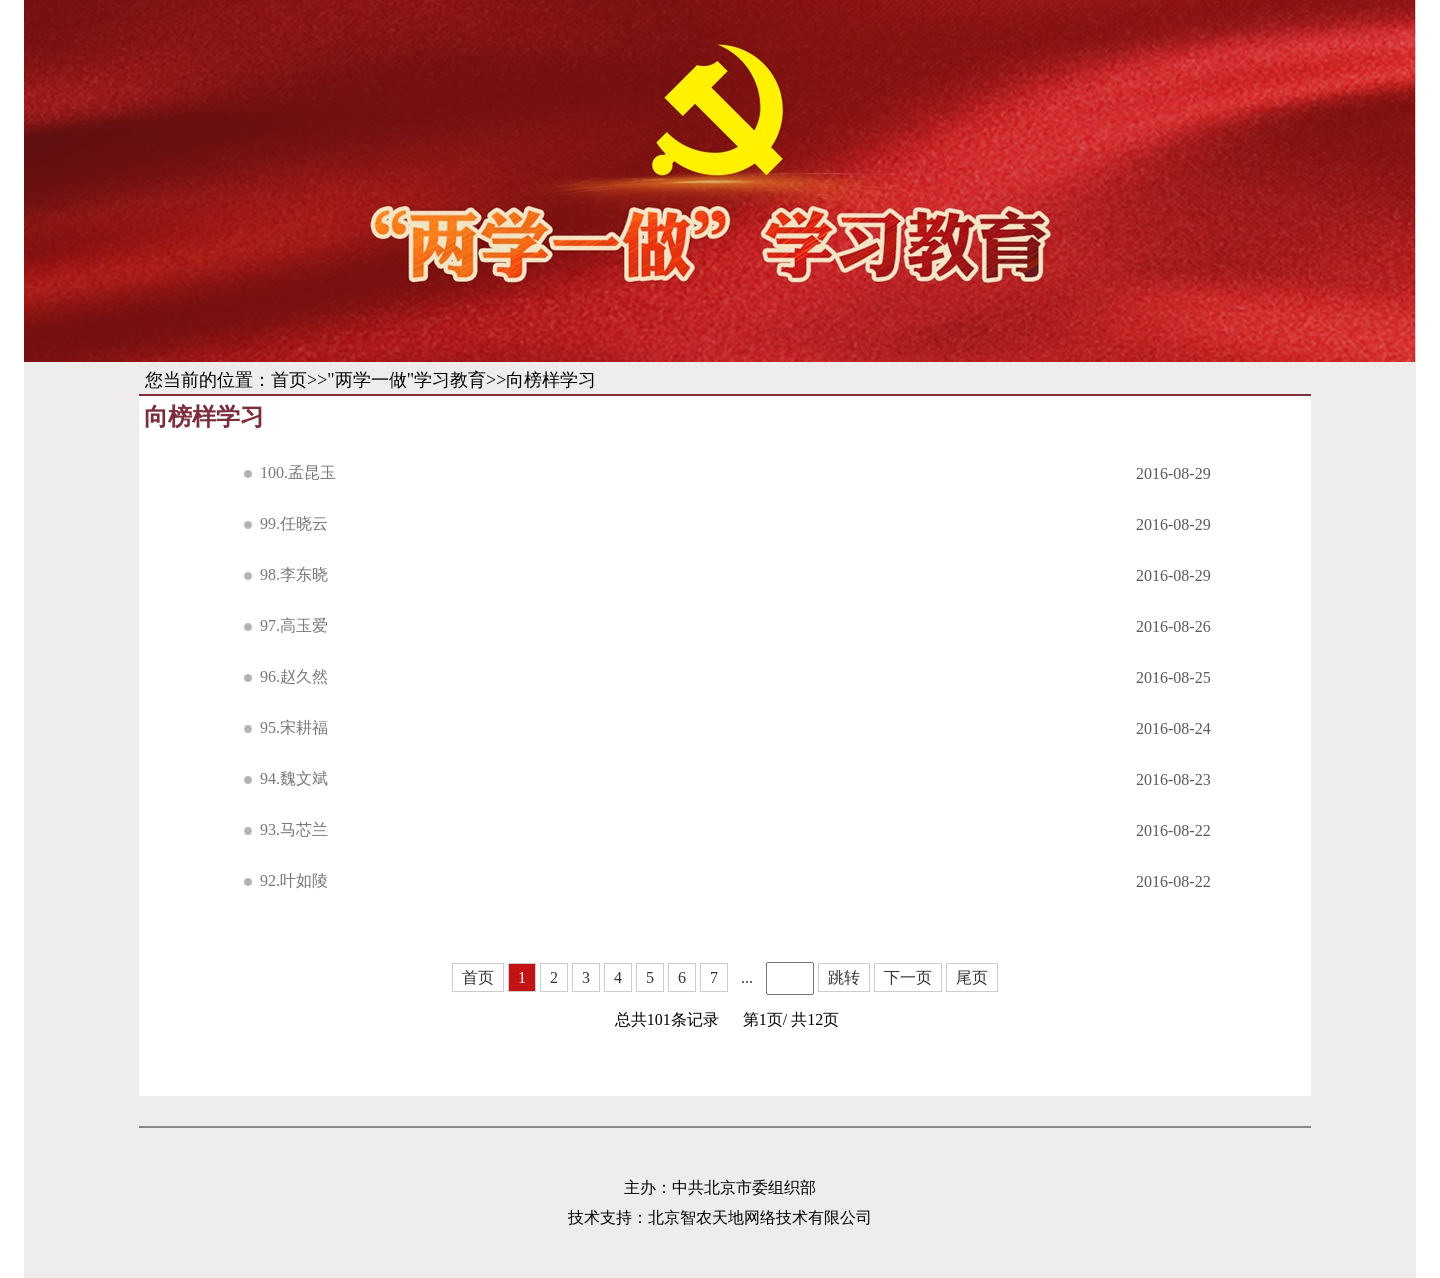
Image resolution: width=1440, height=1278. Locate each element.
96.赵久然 (294, 676)
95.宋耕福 (294, 727)
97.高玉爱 (294, 625)
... (747, 977)
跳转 (844, 977)
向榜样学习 (551, 380)
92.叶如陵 (294, 880)
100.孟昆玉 (298, 472)
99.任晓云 (294, 523)
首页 (289, 380)
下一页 (908, 977)
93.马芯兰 (294, 829)
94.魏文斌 (294, 778)
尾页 (972, 977)
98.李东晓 (294, 574)
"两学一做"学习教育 (406, 380)
